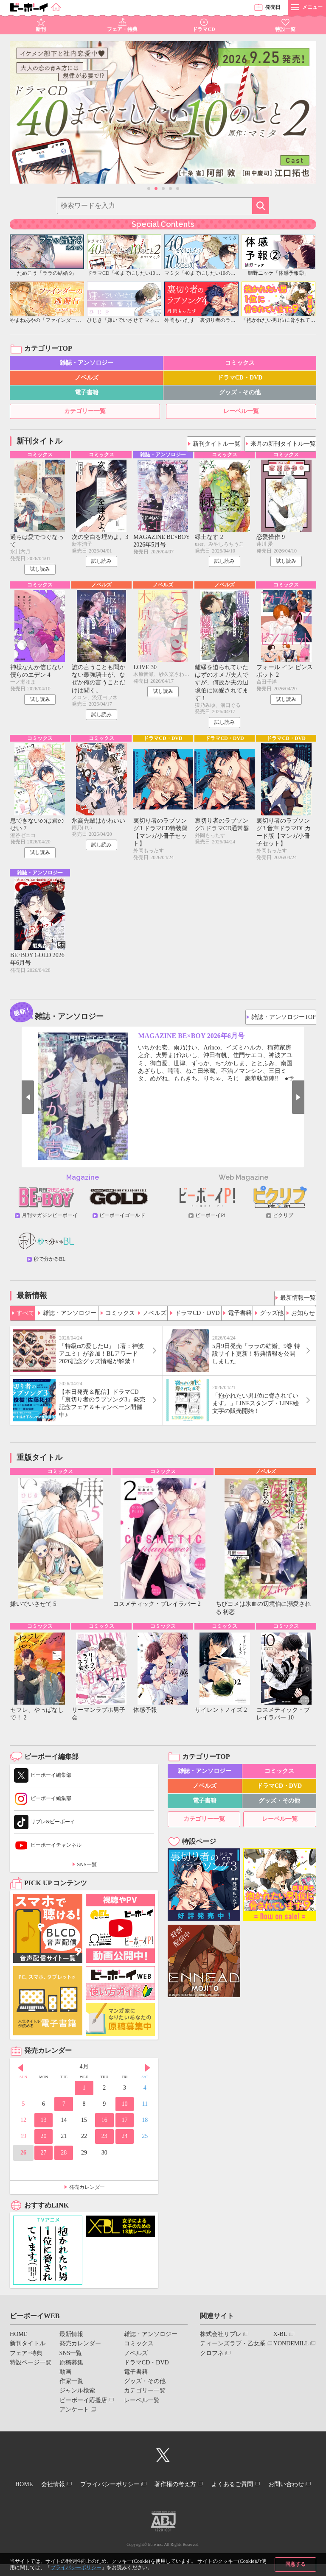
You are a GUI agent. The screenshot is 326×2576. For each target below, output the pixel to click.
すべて (25, 1316)
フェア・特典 (122, 29)
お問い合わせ (159, 2497)
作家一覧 (71, 2388)
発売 (273, 7)
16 (104, 2127)
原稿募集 (71, 2370)
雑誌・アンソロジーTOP (284, 1020)
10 (124, 2111)
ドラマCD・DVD (240, 377)
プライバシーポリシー (76, 2567)
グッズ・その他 (240, 392)
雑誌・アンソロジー (86, 363)
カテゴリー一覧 (85, 411)
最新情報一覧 (296, 1300)
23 (104, 2144)
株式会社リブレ (221, 2341)
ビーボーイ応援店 (83, 2407)
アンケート (74, 2417)
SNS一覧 (87, 1872)
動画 (65, 2379)
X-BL (280, 2341)
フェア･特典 (26, 2360)
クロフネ (212, 2360)
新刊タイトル (27, 2351)
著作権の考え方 (207, 2490)
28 (64, 2160)
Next (312, 1102)
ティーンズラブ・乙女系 (232, 2351)
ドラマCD (203, 29)
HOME (18, 2341)
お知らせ (303, 1316)
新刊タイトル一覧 (217, 441)
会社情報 (72, 2490)
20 (44, 2144)
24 (124, 2144)
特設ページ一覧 (30, 2370)
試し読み (40, 570)
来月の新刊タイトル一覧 (284, 441)
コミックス (240, 363)
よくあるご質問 (271, 2490)
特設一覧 (285, 29)
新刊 (41, 29)
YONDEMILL (291, 2351)
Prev (14, 1102)
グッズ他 (271, 1316)
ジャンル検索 (77, 2398)
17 (124, 2127)
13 (44, 2127)
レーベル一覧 (241, 411)
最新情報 (71, 2341)
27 (44, 2160)
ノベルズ (86, 377)
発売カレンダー (87, 2194)
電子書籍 (86, 392)
